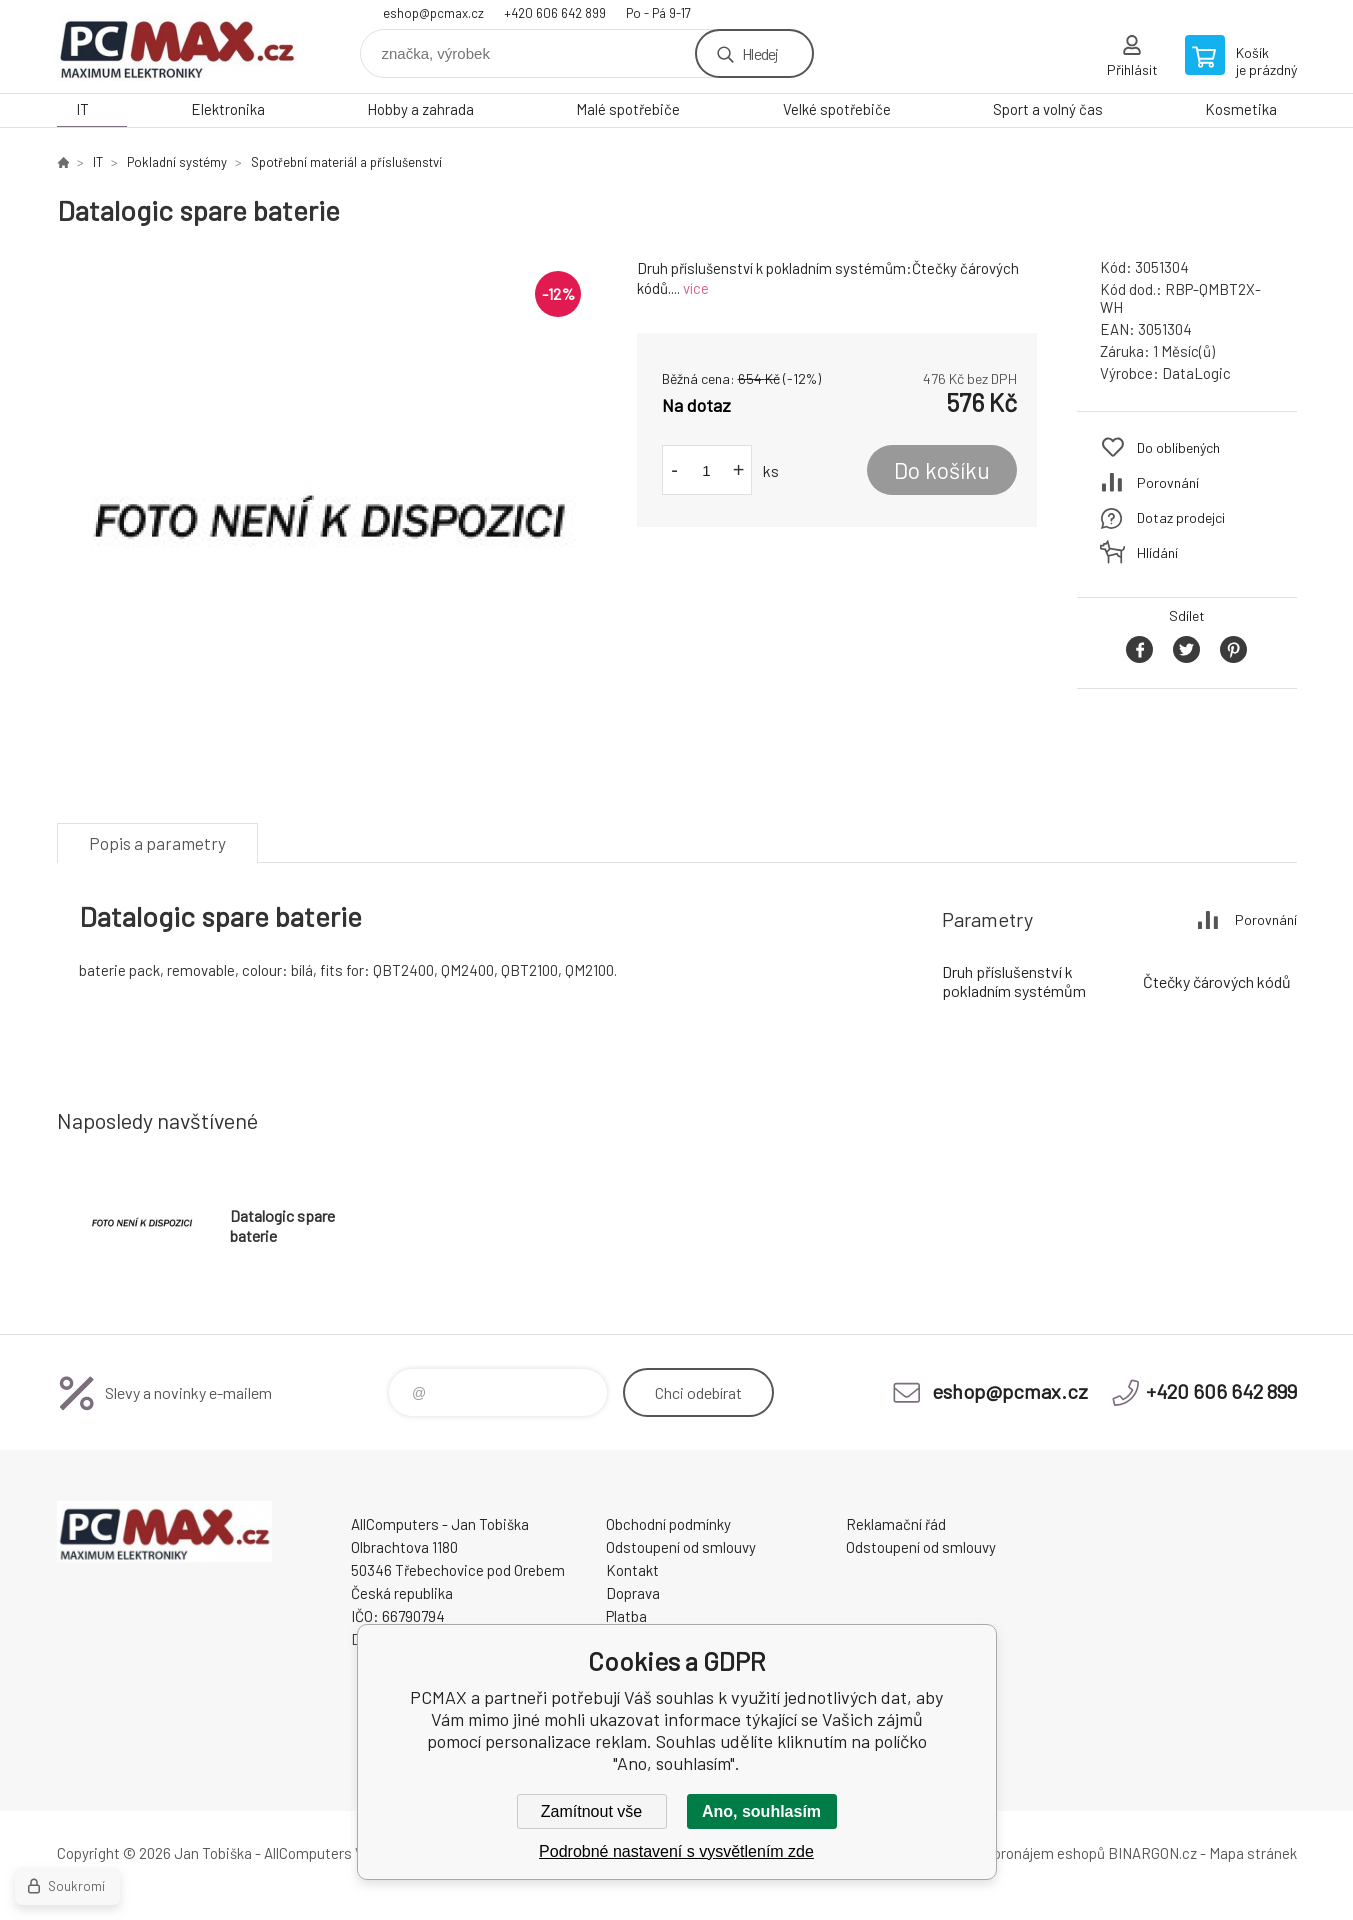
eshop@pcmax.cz (433, 13)
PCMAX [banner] (177, 46)
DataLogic (1196, 373)
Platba (626, 1616)
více (696, 288)
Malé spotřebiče (628, 109)
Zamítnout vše (591, 1811)
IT (82, 109)
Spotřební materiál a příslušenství (346, 162)
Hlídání (1157, 552)
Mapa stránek (1253, 1853)
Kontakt (632, 1570)
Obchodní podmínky (668, 1524)
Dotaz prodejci (1181, 517)
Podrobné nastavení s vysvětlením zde (676, 1851)
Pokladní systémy (177, 162)
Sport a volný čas (1048, 109)
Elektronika (228, 109)
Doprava (633, 1593)
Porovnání (1168, 482)
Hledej (760, 53)
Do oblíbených (1178, 447)
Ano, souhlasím (761, 1811)
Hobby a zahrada (420, 109)
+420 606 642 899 (555, 13)
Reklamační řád (896, 1524)
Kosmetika (1241, 109)
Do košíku (942, 470)
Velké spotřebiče (837, 109)
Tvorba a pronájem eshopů (1020, 1853)
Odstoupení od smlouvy (681, 1547)
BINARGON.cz (1152, 1853)
